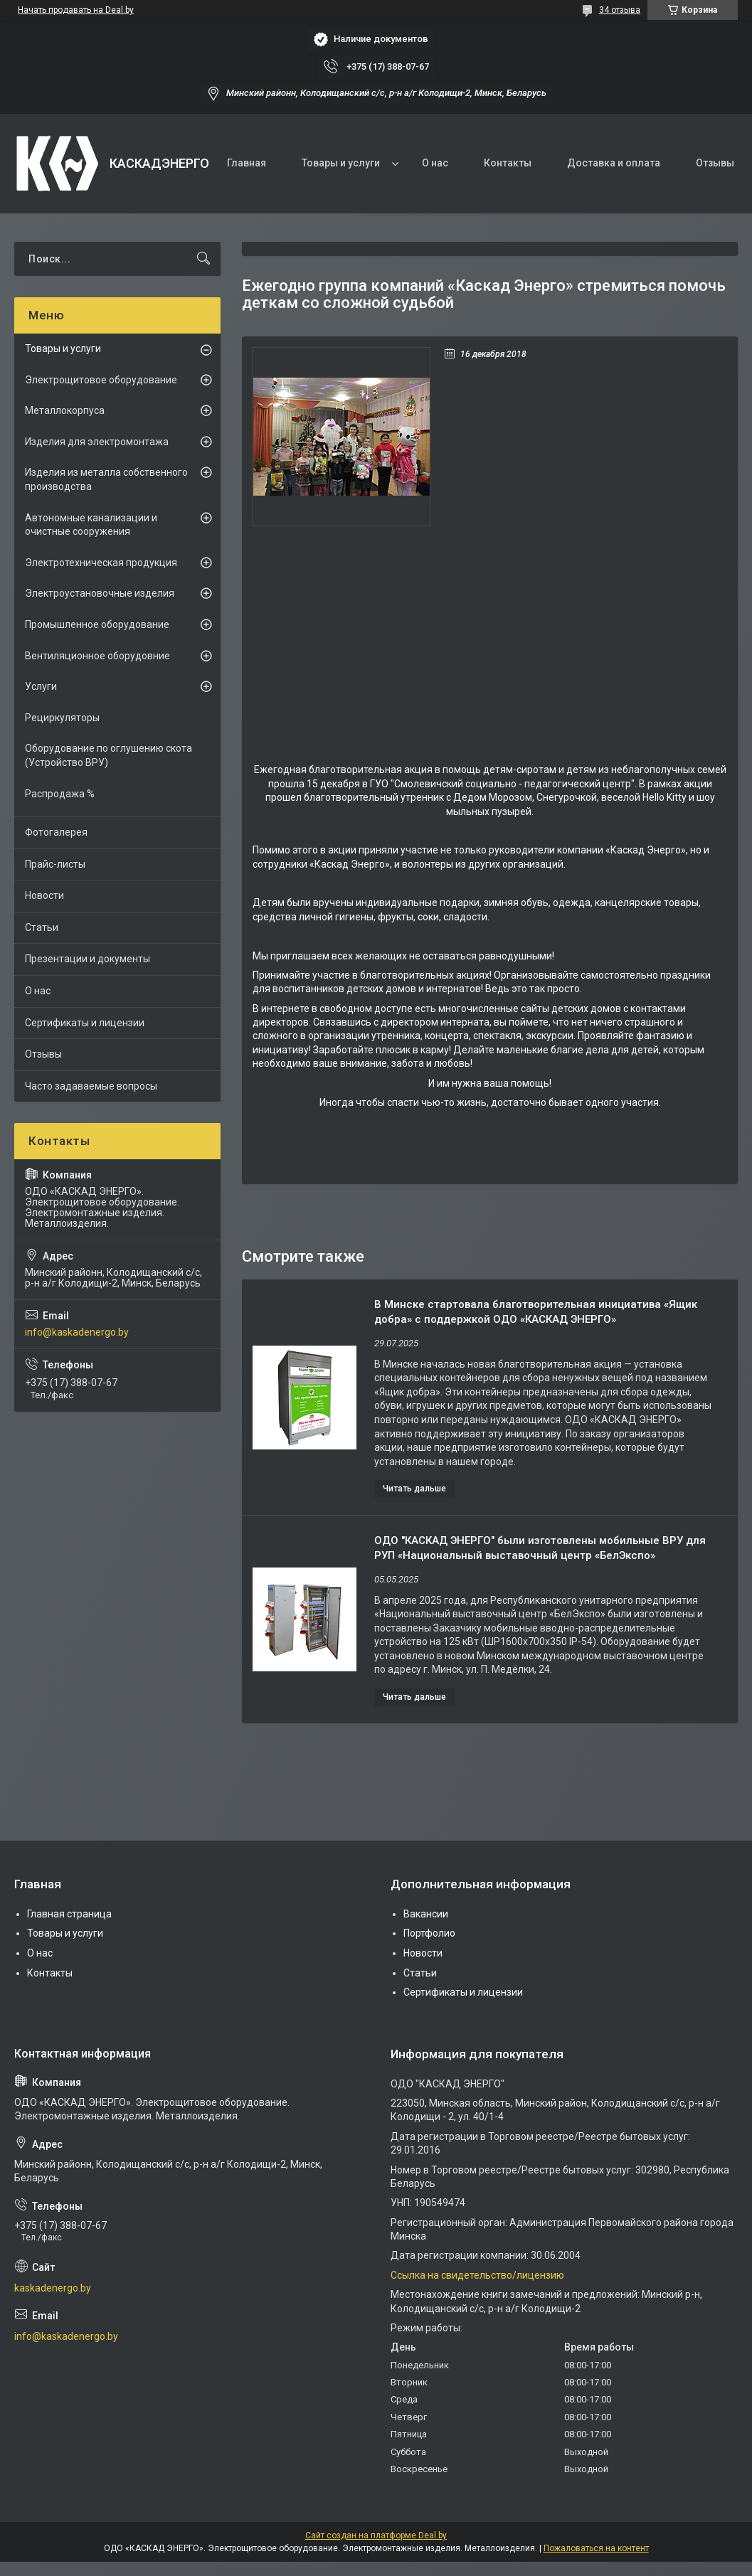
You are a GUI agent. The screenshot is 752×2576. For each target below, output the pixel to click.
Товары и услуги (341, 163)
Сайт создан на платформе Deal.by (376, 2535)
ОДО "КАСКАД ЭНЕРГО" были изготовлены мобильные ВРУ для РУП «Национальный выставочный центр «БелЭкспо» (540, 1548)
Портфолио (429, 1933)
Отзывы (715, 163)
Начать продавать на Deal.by (76, 10)
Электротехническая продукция (101, 562)
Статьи (41, 927)
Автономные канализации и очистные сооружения (91, 525)
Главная (246, 163)
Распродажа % (60, 793)
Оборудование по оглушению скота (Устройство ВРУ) (108, 755)
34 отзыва (619, 10)
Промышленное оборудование (97, 624)
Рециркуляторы (62, 717)
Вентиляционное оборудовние (97, 655)
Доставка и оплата (613, 163)
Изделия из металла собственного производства (106, 479)
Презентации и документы (87, 958)
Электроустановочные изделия (99, 593)
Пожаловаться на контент (596, 2548)
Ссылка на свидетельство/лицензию (477, 2275)
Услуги (41, 686)
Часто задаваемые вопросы (91, 1086)
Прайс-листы (55, 864)
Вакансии (425, 1914)
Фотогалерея (56, 832)
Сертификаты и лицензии (84, 1022)
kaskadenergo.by (52, 2288)
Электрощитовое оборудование (101, 379)
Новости (44, 895)
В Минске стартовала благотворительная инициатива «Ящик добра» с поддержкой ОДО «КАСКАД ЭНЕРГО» (535, 1312)
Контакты (507, 163)
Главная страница (69, 1914)
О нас (435, 163)
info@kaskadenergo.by (77, 1332)
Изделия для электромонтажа (97, 441)
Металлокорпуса (65, 410)
